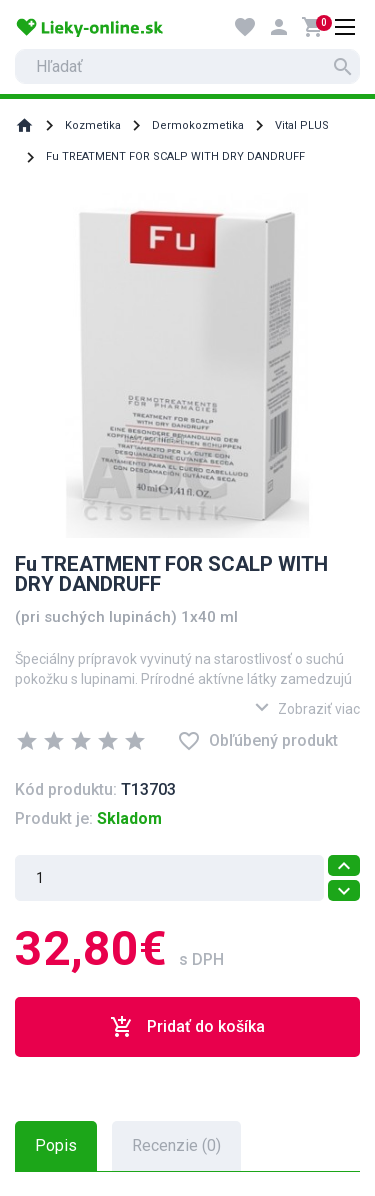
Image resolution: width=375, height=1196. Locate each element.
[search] (187, 66)
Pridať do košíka (187, 1027)
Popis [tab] (56, 1145)
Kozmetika (93, 125)
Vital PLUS (302, 125)
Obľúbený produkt (257, 741)
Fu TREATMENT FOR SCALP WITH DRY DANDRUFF (175, 156)
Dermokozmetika (198, 125)
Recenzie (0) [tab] (176, 1145)
